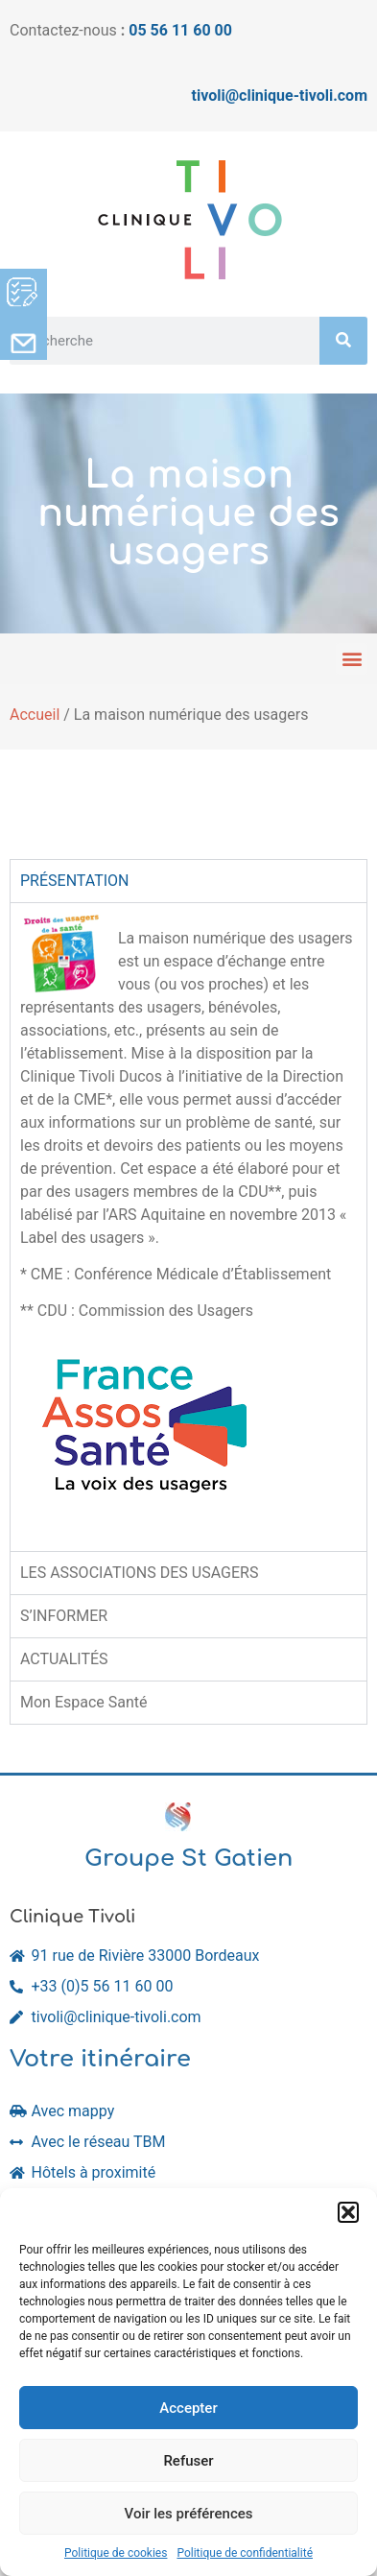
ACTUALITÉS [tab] (64, 1659)
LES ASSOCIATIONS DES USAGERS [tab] (139, 1572)
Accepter (188, 2408)
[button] (348, 2212)
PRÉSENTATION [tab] (75, 880)
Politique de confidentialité (245, 2553)
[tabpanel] (188, 1226)
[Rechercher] (343, 341)
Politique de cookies (115, 2553)
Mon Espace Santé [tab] (84, 1702)
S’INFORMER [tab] (63, 1616)
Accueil (34, 714)
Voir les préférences (189, 2513)
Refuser (188, 2460)
